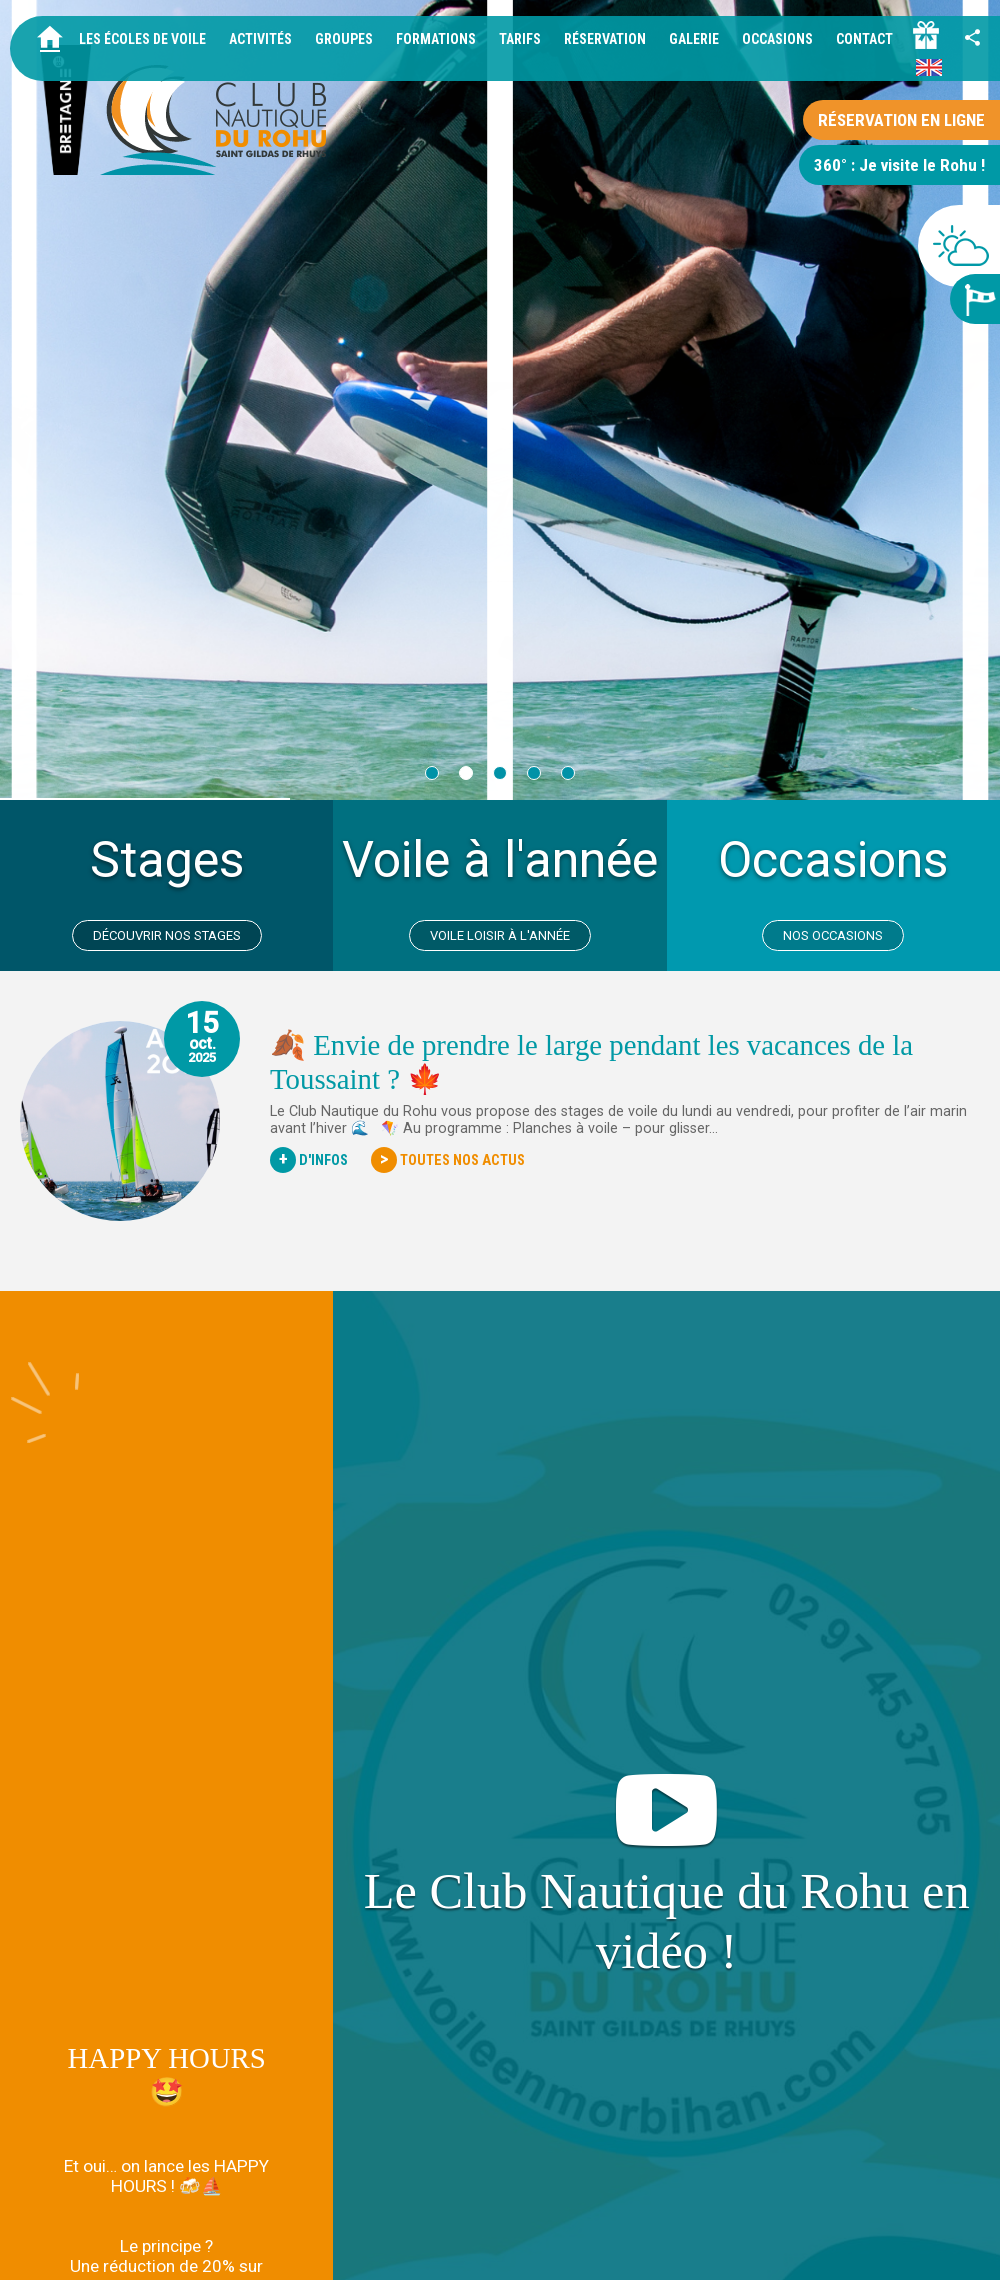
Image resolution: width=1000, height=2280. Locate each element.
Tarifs (520, 39)
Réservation (605, 39)
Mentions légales (541, 2247)
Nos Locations (166, 2097)
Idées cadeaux (851, 2247)
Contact (864, 39)
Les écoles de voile (142, 39)
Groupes (344, 39)
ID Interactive (948, 2247)
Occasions (777, 39)
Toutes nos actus (448, 1160)
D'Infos (309, 1160)
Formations (436, 39)
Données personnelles (674, 2247)
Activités (260, 39)
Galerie (694, 39)
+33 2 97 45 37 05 (200, 2220)
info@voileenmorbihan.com (373, 2220)
